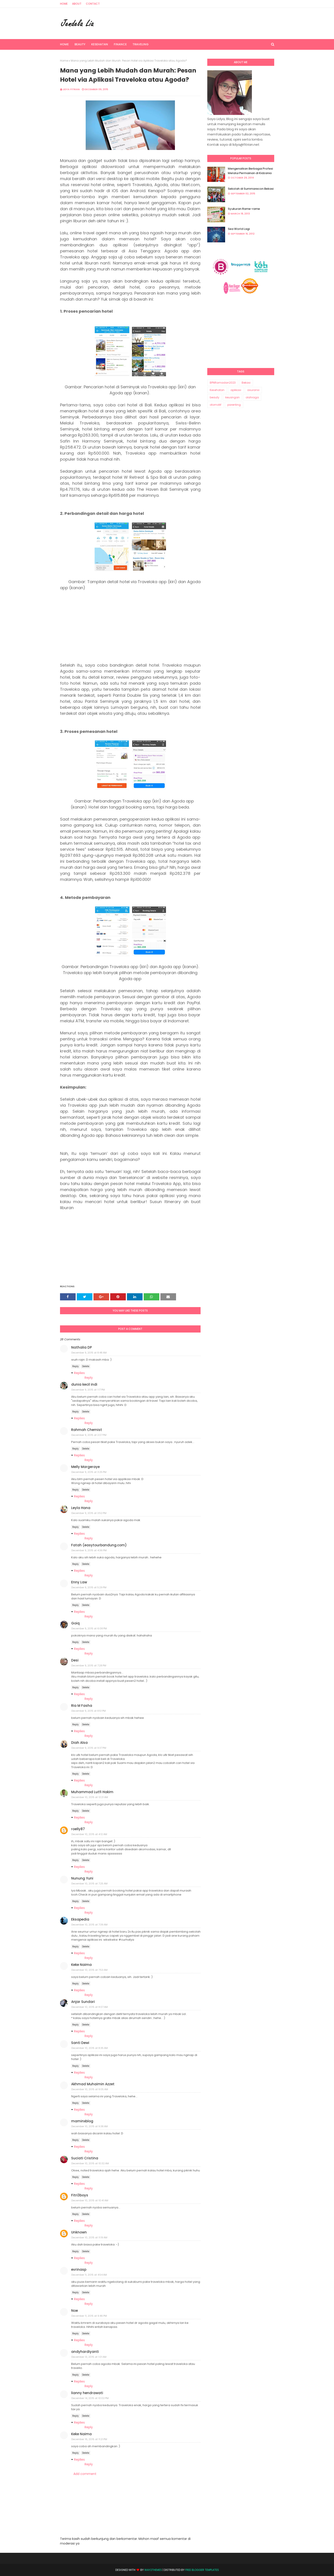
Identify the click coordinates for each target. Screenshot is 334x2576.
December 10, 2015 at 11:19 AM (89, 2237)
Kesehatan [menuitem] (99, 44)
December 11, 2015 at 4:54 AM (89, 2275)
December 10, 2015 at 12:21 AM (89, 1797)
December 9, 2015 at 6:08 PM (89, 1628)
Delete (85, 1366)
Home (64, 4)
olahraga (252, 397)
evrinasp (78, 2269)
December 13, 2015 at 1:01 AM (88, 2357)
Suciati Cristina (84, 2158)
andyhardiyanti (85, 2351)
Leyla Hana (80, 1507)
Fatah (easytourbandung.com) (99, 1545)
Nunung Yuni (82, 1878)
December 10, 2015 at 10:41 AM (89, 2200)
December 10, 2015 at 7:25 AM (89, 1883)
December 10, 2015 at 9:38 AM (89, 2126)
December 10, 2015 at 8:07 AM (89, 2007)
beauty (214, 397)
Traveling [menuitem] (141, 44)
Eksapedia (80, 1919)
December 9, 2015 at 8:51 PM (88, 1711)
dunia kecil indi (84, 1384)
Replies (79, 1373)
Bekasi (246, 383)
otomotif (215, 405)
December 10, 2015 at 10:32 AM (90, 2163)
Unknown (79, 2232)
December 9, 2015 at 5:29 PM (88, 1587)
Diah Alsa (79, 1742)
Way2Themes (153, 2570)
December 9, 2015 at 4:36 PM (89, 1550)
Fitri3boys (79, 2195)
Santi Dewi (80, 2042)
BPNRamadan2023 (223, 383)
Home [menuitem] (64, 44)
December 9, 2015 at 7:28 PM (88, 1665)
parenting (234, 405)
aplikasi (235, 390)
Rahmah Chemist (86, 1429)
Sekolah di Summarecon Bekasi (251, 189)
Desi (75, 1660)
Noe (74, 2310)
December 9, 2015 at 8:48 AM (89, 1352)
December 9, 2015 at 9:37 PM (88, 1748)
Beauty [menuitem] (80, 44)
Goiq (75, 1623)
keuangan (232, 397)
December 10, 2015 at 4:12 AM (89, 1834)
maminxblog (82, 2121)
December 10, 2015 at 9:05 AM (89, 2089)
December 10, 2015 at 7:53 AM (89, 1970)
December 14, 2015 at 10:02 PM (90, 2398)
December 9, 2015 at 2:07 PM (88, 1435)
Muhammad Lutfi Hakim (92, 1792)
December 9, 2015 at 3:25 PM (88, 1472)
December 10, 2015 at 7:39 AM (89, 1924)
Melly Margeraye (85, 1466)
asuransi (253, 390)
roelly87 (78, 1829)
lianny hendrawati (87, 2393)
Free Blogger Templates (202, 2570)
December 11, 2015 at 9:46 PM (89, 2316)
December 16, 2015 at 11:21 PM (89, 2439)
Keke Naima (81, 1964)
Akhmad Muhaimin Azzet (92, 2084)
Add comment (84, 2474)
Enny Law (79, 1582)
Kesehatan (217, 390)
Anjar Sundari (83, 2001)
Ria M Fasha (81, 1705)
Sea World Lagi (239, 229)
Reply (75, 1366)
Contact (93, 4)
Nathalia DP (81, 1347)
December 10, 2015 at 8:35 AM (89, 2048)
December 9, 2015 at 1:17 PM (88, 1389)
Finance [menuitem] (120, 44)
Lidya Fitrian (71, 89)
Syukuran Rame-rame (244, 209)
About (76, 4)
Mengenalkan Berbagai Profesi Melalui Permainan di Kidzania (250, 170)
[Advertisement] (130, 626)
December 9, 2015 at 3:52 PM (88, 1513)
